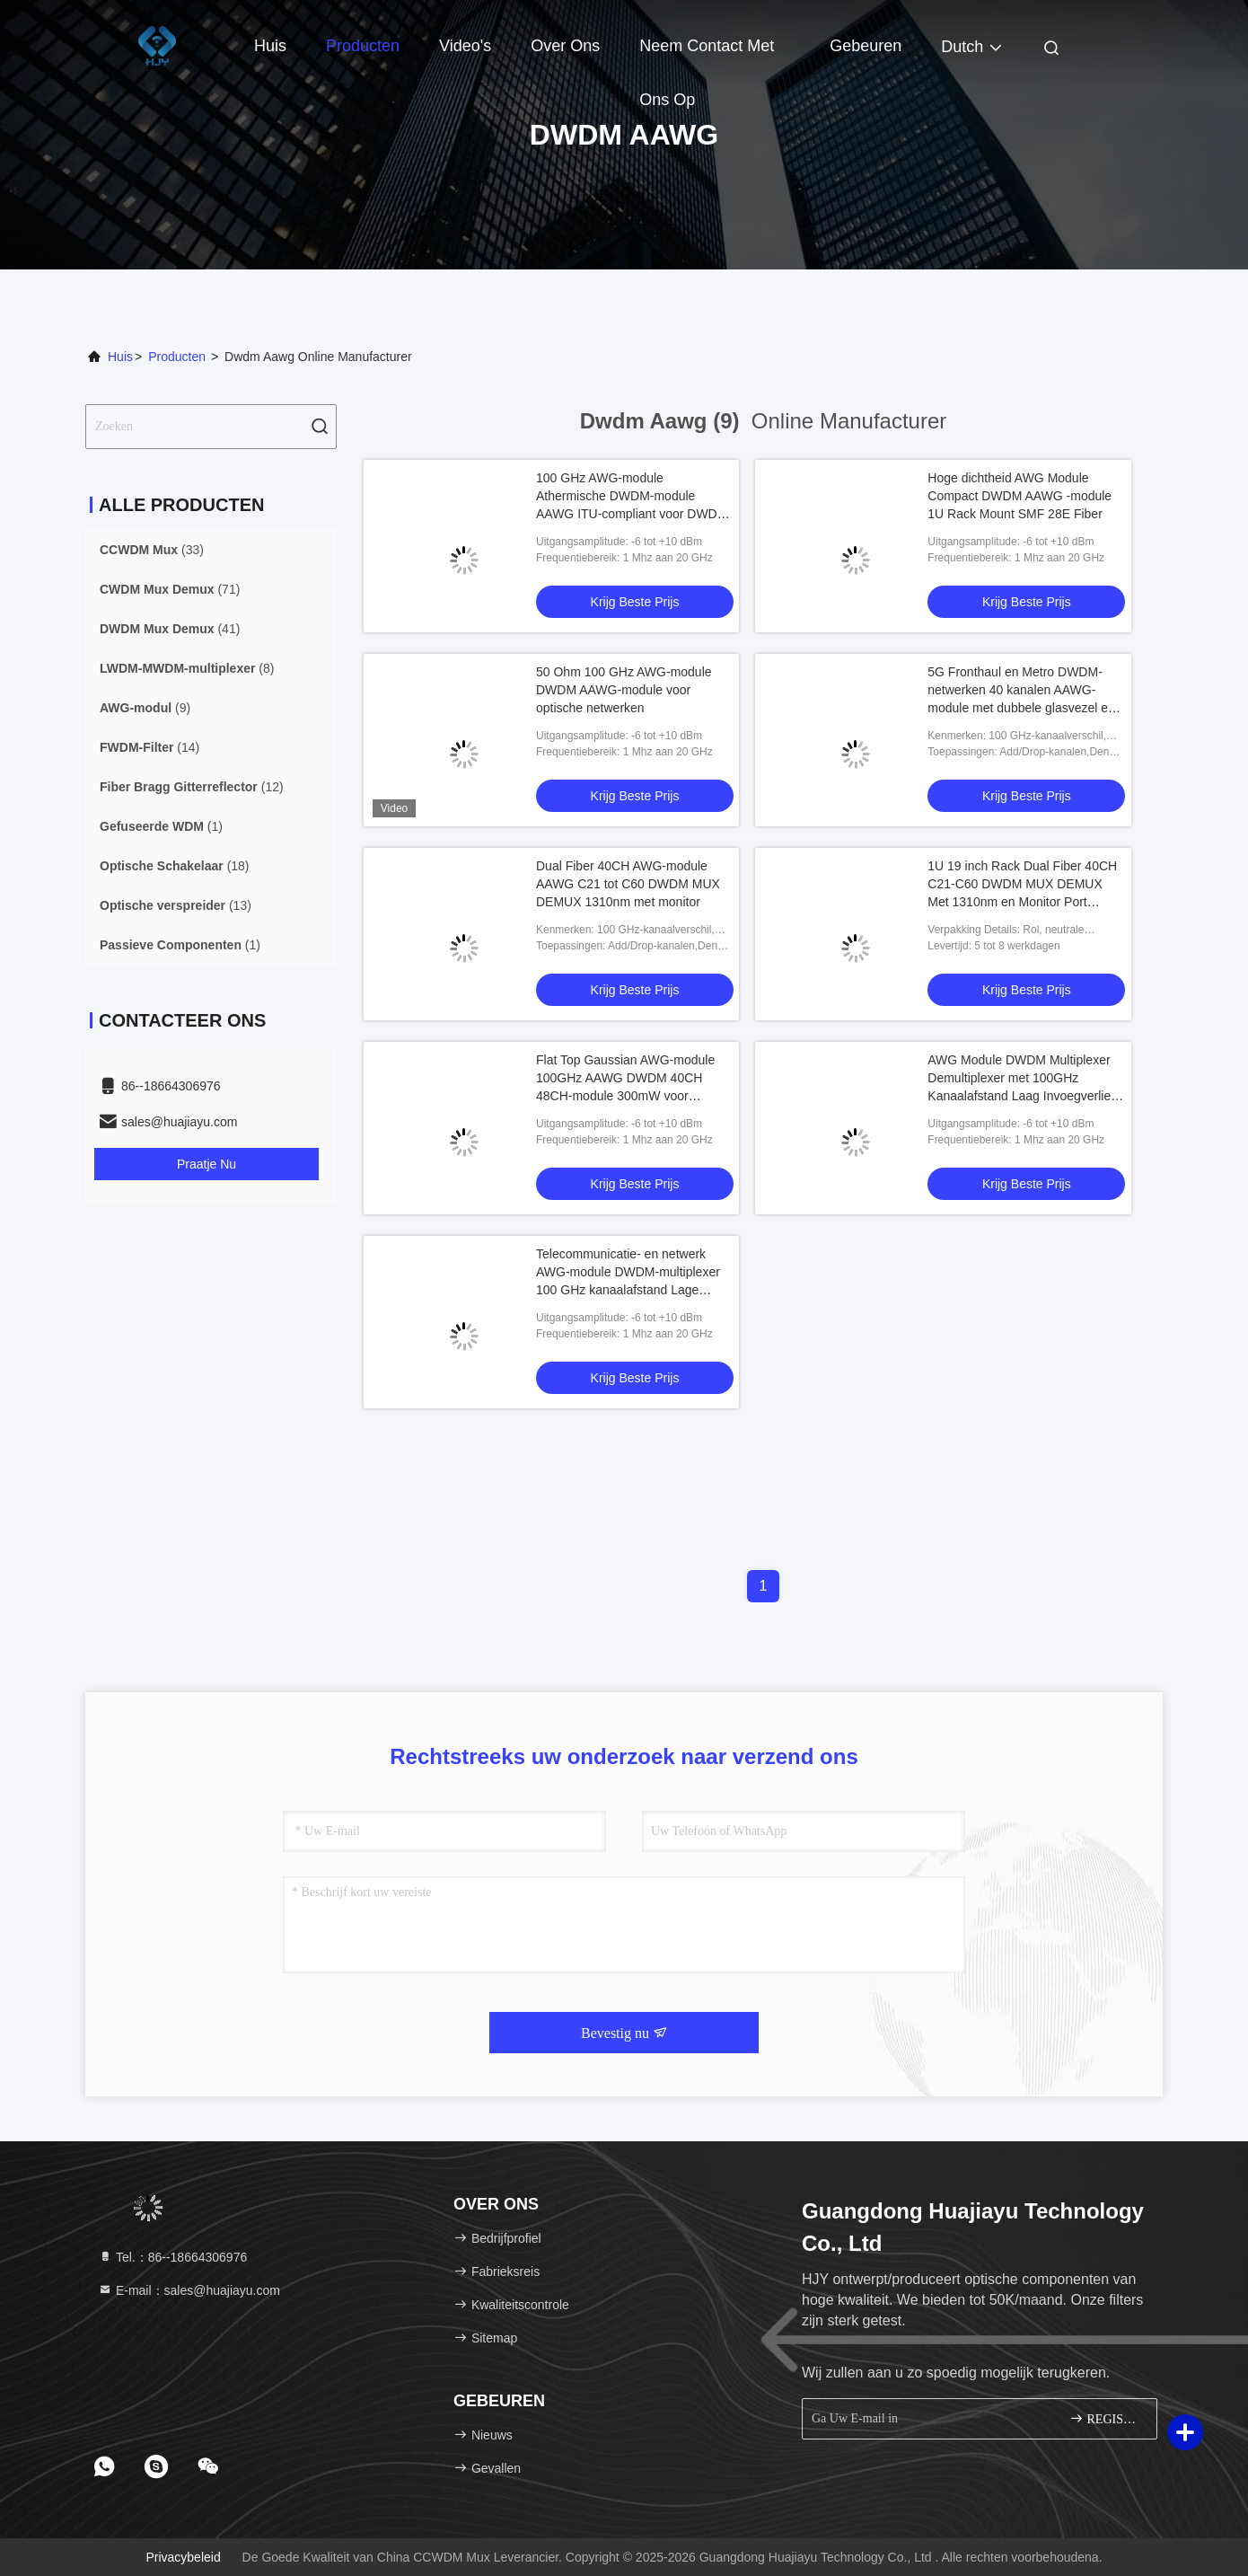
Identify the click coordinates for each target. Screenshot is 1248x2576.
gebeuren (865, 46)
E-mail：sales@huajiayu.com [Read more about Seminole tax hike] (189, 2290)
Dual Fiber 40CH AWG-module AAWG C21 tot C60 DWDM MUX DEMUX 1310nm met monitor (628, 884)
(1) (161, 826)
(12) (192, 787)
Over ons (565, 46)
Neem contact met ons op (706, 55)
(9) (145, 708)
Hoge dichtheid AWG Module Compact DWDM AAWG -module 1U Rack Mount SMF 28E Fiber (1019, 496)
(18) (175, 866)
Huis (270, 46)
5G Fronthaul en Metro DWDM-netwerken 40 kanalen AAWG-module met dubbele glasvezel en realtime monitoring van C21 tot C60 (1021, 708)
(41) (170, 629)
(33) (152, 550)
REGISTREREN (1105, 2418)
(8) (187, 668)
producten (177, 356)
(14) (149, 747)
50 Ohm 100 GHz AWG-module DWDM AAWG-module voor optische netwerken (624, 690)
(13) (175, 905)
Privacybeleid (182, 2557)
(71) (170, 589)
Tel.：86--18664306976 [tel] (172, 2257)
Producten (363, 46)
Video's (465, 46)
